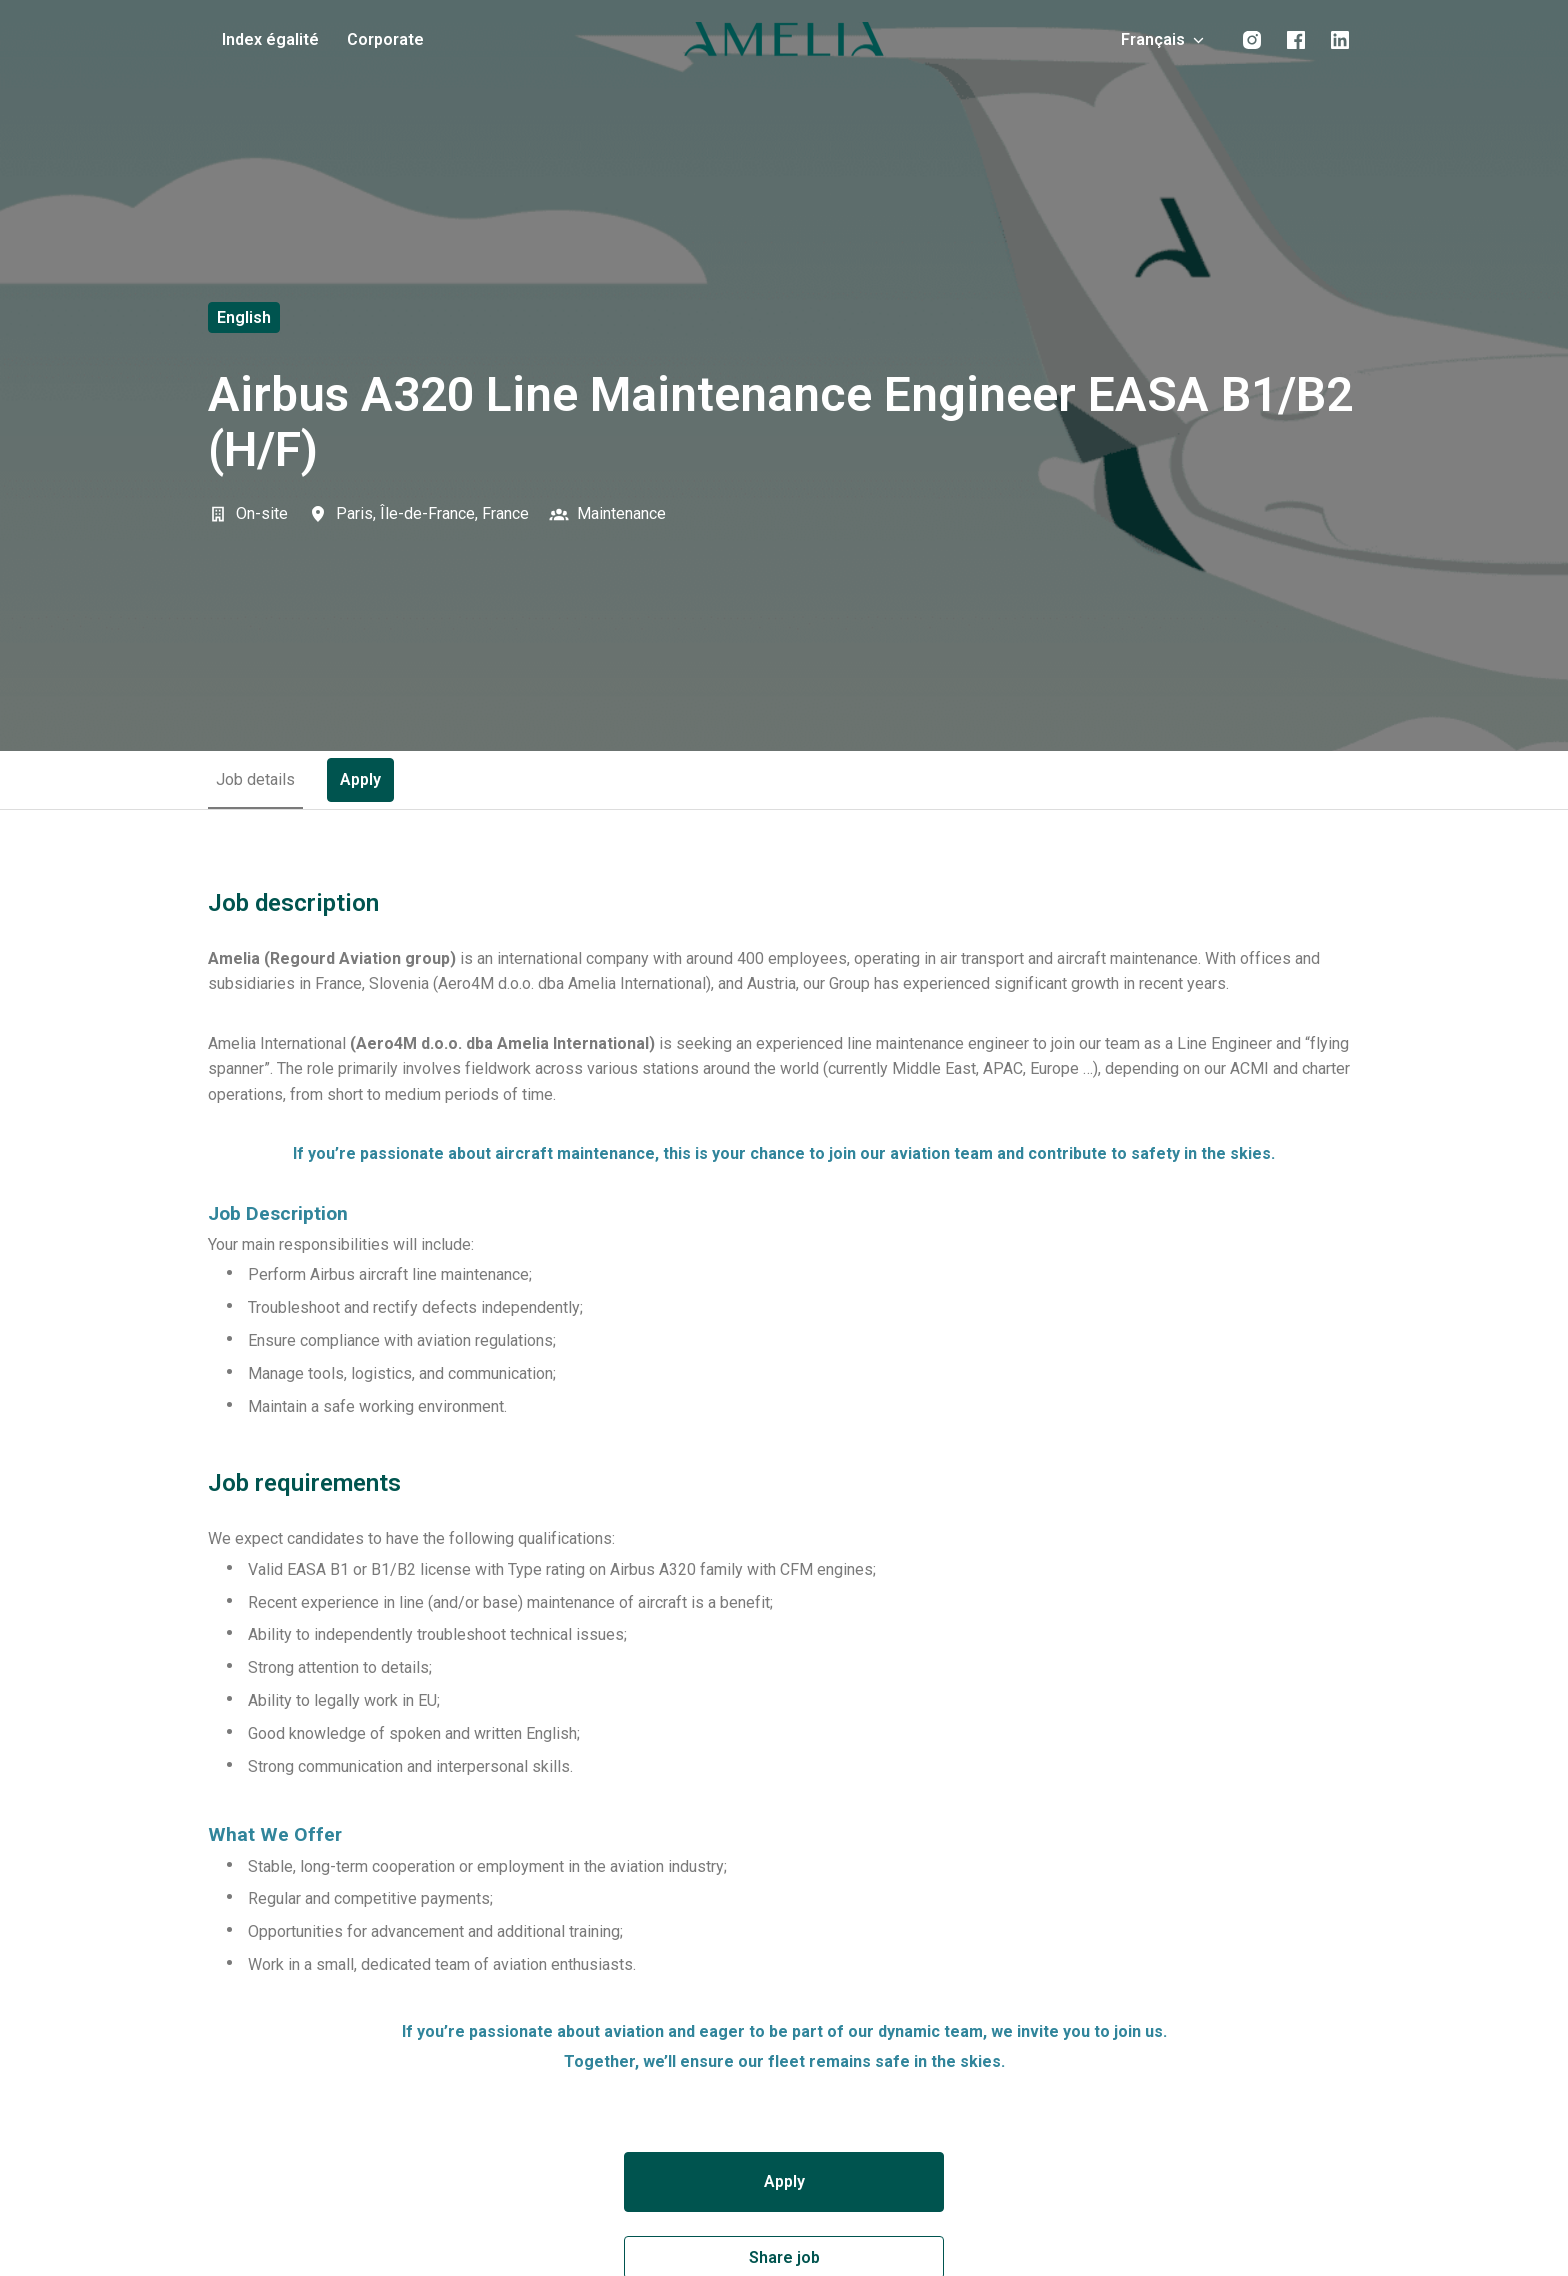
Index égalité (270, 39)
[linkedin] (1340, 40)
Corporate (385, 39)
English (244, 317)
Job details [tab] (255, 779)
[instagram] (1252, 40)
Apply (784, 2181)
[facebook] (1296, 40)
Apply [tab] (360, 779)
